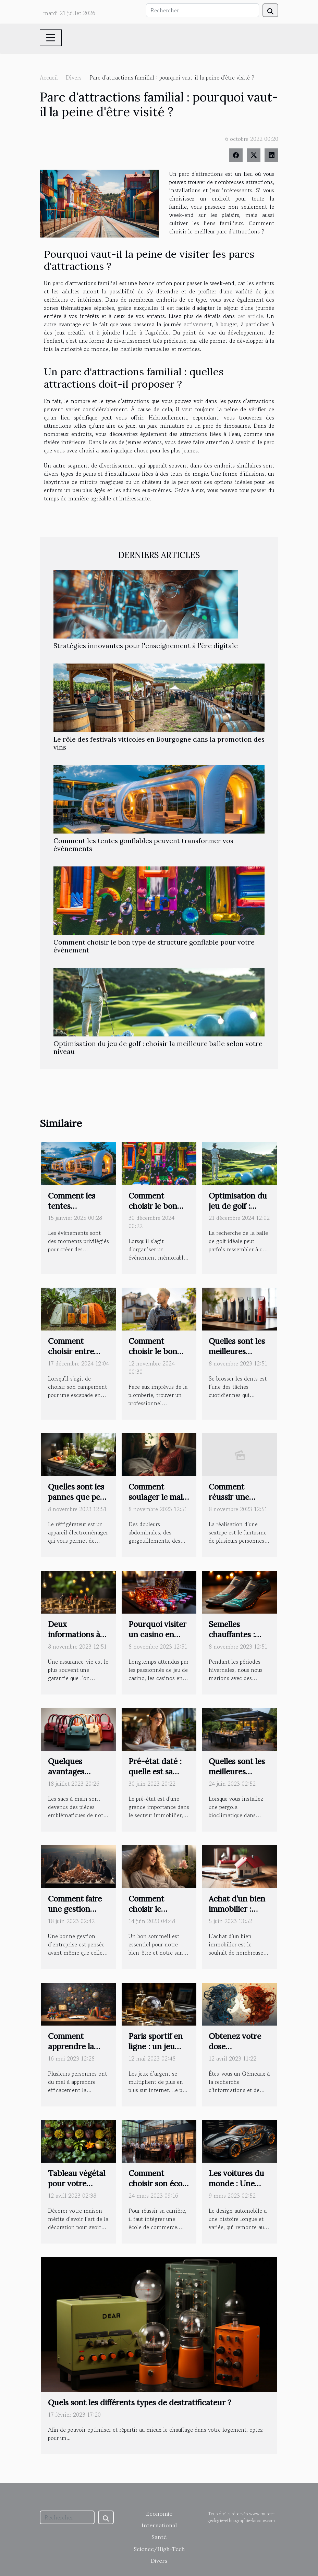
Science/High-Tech (159, 2548)
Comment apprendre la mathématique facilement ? (74, 2051)
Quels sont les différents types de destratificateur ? (139, 2402)
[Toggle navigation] (51, 37)
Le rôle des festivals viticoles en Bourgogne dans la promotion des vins (159, 743)
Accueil (49, 77)
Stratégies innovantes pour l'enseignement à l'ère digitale (145, 646)
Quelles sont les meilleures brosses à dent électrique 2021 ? (239, 1356)
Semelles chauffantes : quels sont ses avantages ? (234, 1639)
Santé (159, 2537)
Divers (74, 77)
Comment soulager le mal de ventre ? (156, 1497)
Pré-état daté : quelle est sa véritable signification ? (155, 1776)
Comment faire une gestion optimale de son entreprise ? (76, 1914)
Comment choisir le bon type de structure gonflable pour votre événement (154, 946)
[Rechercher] (202, 10)
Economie (159, 2513)
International (159, 2525)
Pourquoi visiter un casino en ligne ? (157, 1634)
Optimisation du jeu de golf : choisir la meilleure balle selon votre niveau (157, 1048)
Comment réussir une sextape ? (229, 1497)
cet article (250, 316)
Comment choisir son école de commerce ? (158, 2183)
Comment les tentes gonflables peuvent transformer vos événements (143, 845)
